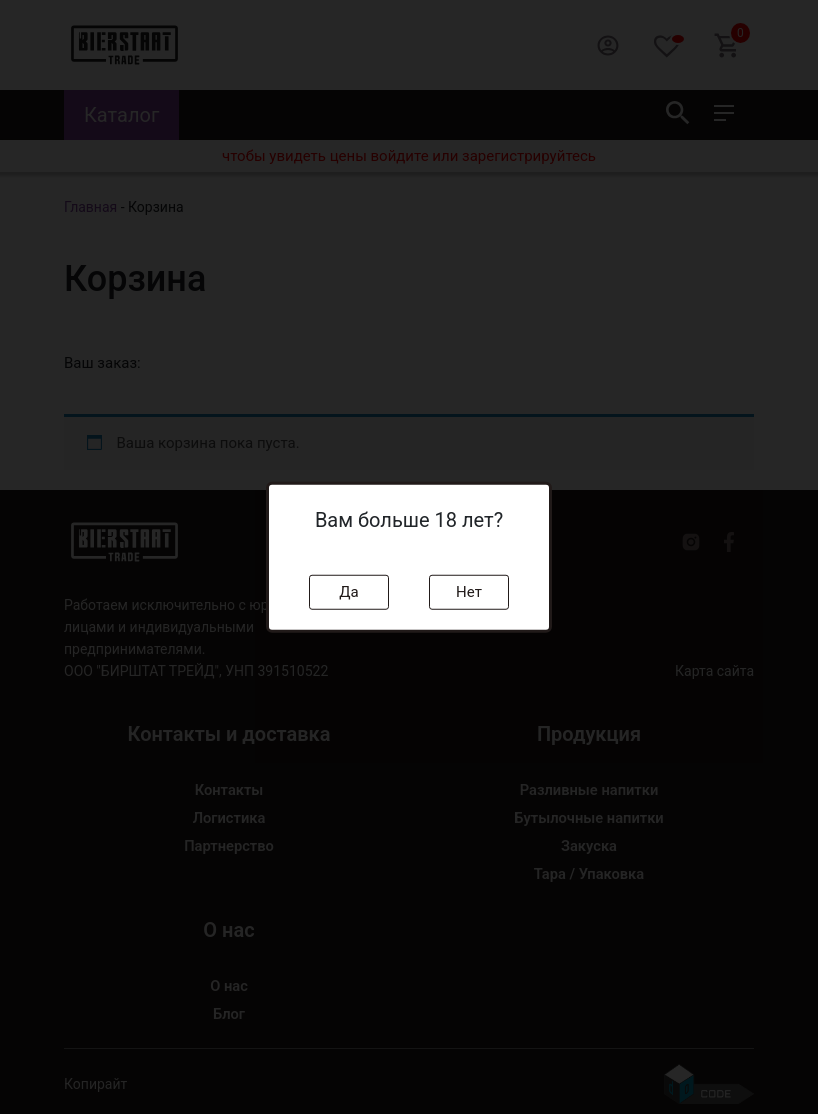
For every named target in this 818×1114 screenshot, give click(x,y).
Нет (469, 592)
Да (348, 592)
